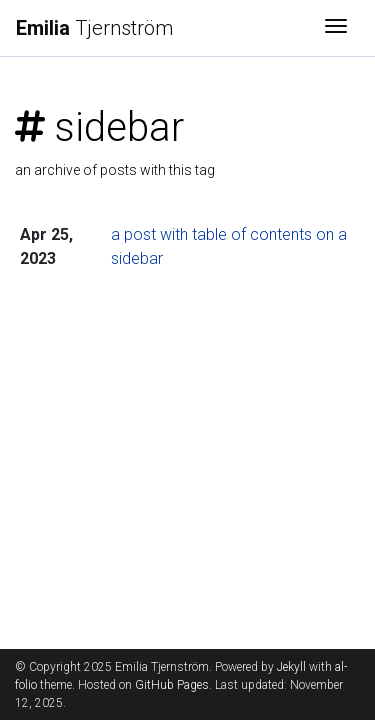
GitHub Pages (172, 685)
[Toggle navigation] (336, 28)
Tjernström (94, 28)
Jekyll (291, 667)
